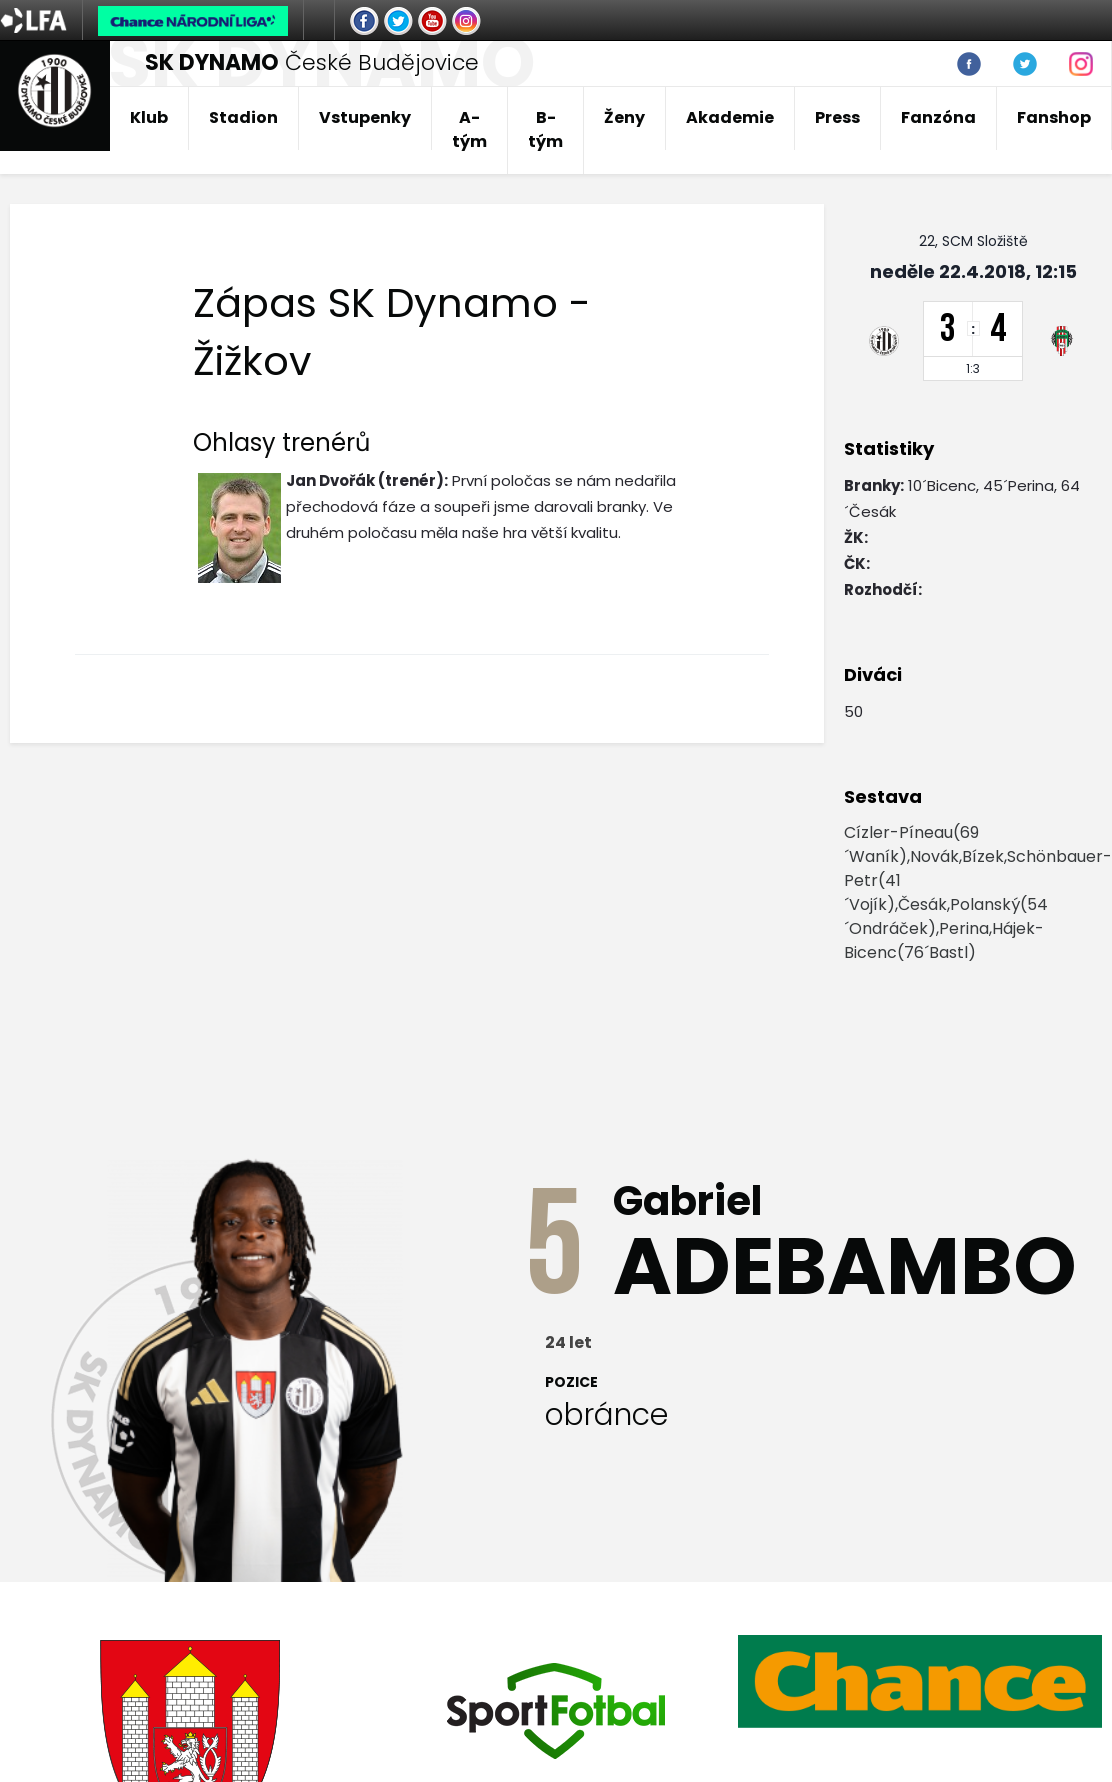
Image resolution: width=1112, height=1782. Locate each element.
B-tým (545, 129)
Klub (149, 117)
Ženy (624, 117)
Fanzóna (938, 117)
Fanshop (1054, 117)
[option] (920, 1681)
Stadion (243, 117)
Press (837, 117)
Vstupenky (365, 117)
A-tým (469, 129)
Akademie (730, 117)
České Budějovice (312, 62)
